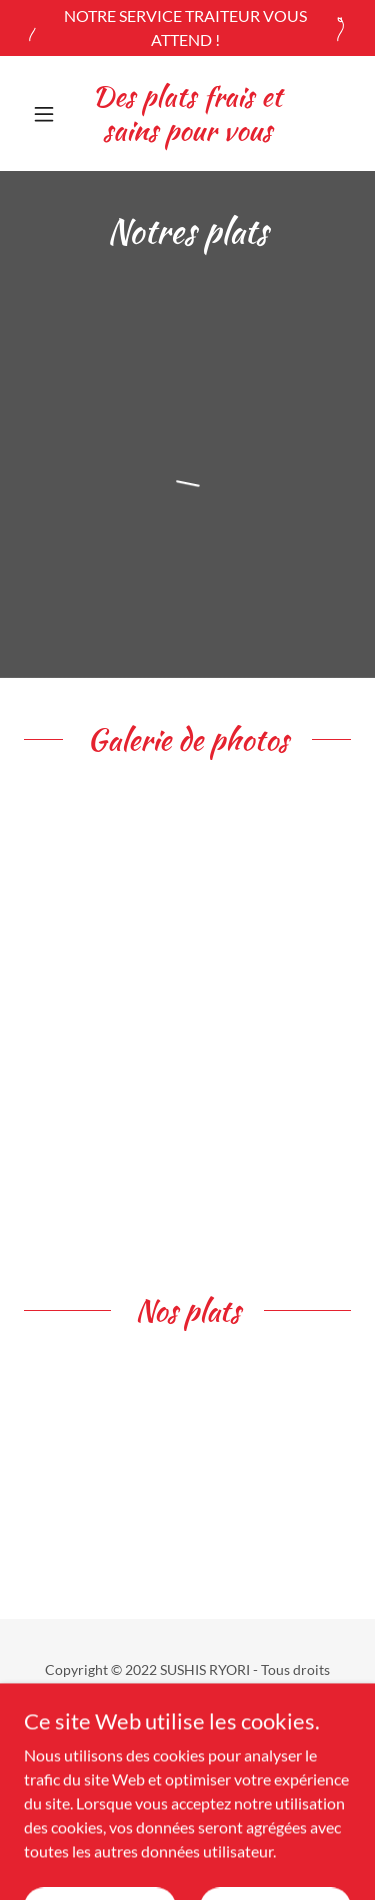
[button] (48, 114)
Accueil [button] (188, 1738)
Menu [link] (187, 1765)
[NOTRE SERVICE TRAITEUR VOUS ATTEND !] (187, 28)
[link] (187, 113)
